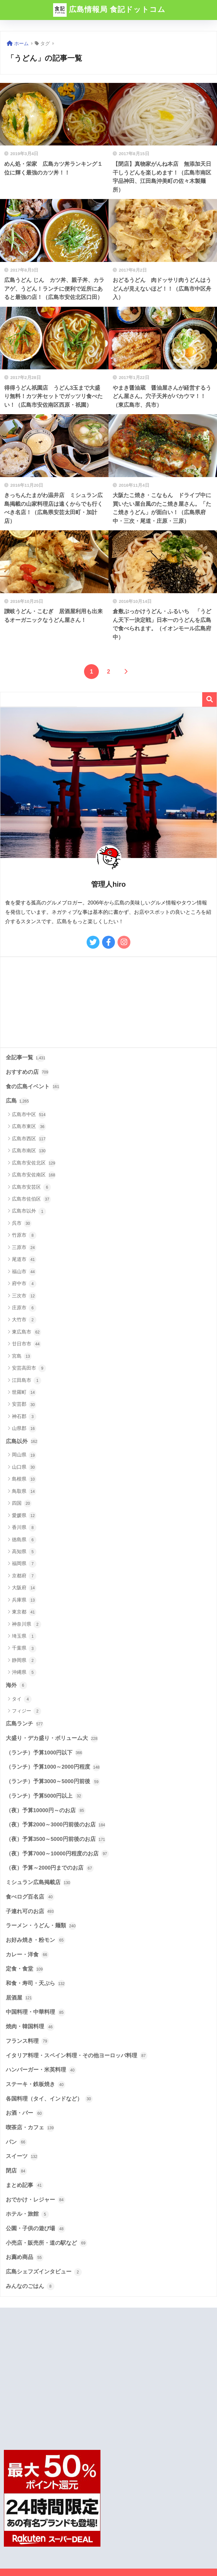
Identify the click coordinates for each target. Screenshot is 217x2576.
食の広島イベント (33, 1087)
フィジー (26, 1711)
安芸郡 (24, 1405)
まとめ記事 (24, 2185)
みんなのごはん (30, 2286)
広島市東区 (29, 1127)
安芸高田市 (29, 1368)
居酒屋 (19, 1998)
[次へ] (125, 671)
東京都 (24, 1612)
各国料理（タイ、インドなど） (49, 2099)
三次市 (24, 1296)
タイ (22, 1699)
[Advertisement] (108, 1002)
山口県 (24, 1467)
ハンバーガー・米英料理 (41, 2070)
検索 (209, 699)
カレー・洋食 (27, 1955)
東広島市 (26, 1332)
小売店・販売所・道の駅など (46, 2243)
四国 (22, 1503)
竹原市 (24, 1235)
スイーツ (22, 2157)
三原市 (24, 1248)
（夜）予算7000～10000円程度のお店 (57, 1854)
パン (16, 2142)
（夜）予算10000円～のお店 (46, 1810)
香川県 (24, 1528)
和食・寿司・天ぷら (35, 1984)
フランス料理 (27, 2041)
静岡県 (24, 1660)
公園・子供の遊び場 (35, 2229)
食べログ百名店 (30, 1897)
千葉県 (24, 1648)
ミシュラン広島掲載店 (38, 1883)
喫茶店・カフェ (30, 2128)
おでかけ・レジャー (35, 2200)
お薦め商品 (24, 2257)
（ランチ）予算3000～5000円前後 (53, 1782)
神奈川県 (26, 1624)
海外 (16, 1685)
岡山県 (24, 1455)
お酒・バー (24, 2113)
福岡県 (24, 1564)
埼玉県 (24, 1636)
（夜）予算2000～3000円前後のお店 (56, 1825)
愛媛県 (24, 1516)
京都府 (24, 1576)
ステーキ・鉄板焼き (35, 2085)
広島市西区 (29, 1139)
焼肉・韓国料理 (30, 2027)
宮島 (22, 1356)
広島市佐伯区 (31, 1199)
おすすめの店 (27, 1072)
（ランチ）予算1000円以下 (44, 1753)
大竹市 (24, 1320)
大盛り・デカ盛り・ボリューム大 (52, 1738)
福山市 (24, 1272)
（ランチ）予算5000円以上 (44, 1796)
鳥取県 (24, 1491)
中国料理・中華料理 (35, 2012)
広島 (17, 1101)
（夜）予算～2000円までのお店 (50, 1868)
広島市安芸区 (31, 1187)
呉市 (22, 1223)
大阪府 (24, 1588)
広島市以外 (29, 1211)
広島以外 (22, 1441)
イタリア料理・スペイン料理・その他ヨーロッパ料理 (76, 2056)
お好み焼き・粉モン (35, 1940)
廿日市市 (26, 1344)
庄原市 (24, 1308)
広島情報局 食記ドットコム (109, 10)
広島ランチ (24, 1724)
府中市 (24, 1284)
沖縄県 (24, 1672)
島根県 (24, 1479)
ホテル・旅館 (27, 2214)
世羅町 (24, 1392)
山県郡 (24, 1429)
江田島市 (26, 1380)
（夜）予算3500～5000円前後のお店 (56, 1839)
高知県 (24, 1552)
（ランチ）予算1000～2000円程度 (53, 1767)
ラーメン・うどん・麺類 (41, 1926)
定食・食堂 (24, 1969)
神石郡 (24, 1417)
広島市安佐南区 (34, 1175)
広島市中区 (29, 1115)
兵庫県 (24, 1600)
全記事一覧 (25, 1058)
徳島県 (24, 1540)
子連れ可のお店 (30, 1911)
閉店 (16, 2171)
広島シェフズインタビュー (44, 2272)
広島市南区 (29, 1151)
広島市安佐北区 (34, 1163)
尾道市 (24, 1259)
